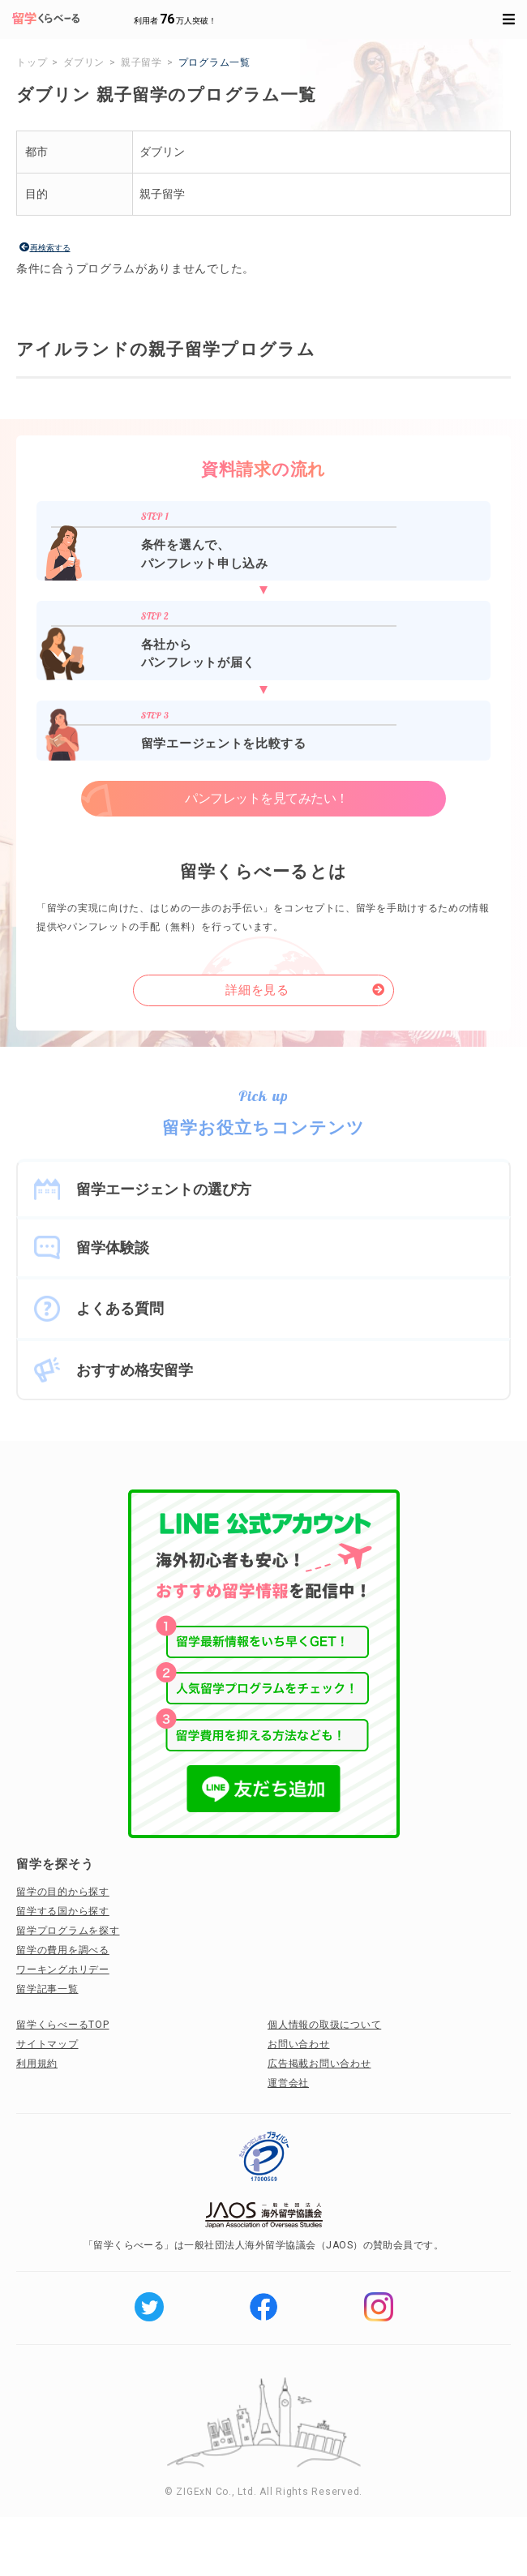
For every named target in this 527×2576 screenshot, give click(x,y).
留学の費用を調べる (62, 1950)
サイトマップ (47, 2044)
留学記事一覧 (47, 1989)
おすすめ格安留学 (134, 1369)
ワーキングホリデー (62, 1969)
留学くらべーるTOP (62, 2024)
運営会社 (288, 2083)
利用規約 (37, 2063)
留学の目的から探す (62, 1891)
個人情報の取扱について (324, 2024)
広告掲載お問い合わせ (319, 2063)
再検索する (50, 247)
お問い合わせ (299, 2044)
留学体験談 (112, 1247)
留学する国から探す (62, 1911)
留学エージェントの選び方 (163, 1189)
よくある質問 (120, 1308)
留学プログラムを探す (68, 1930)
